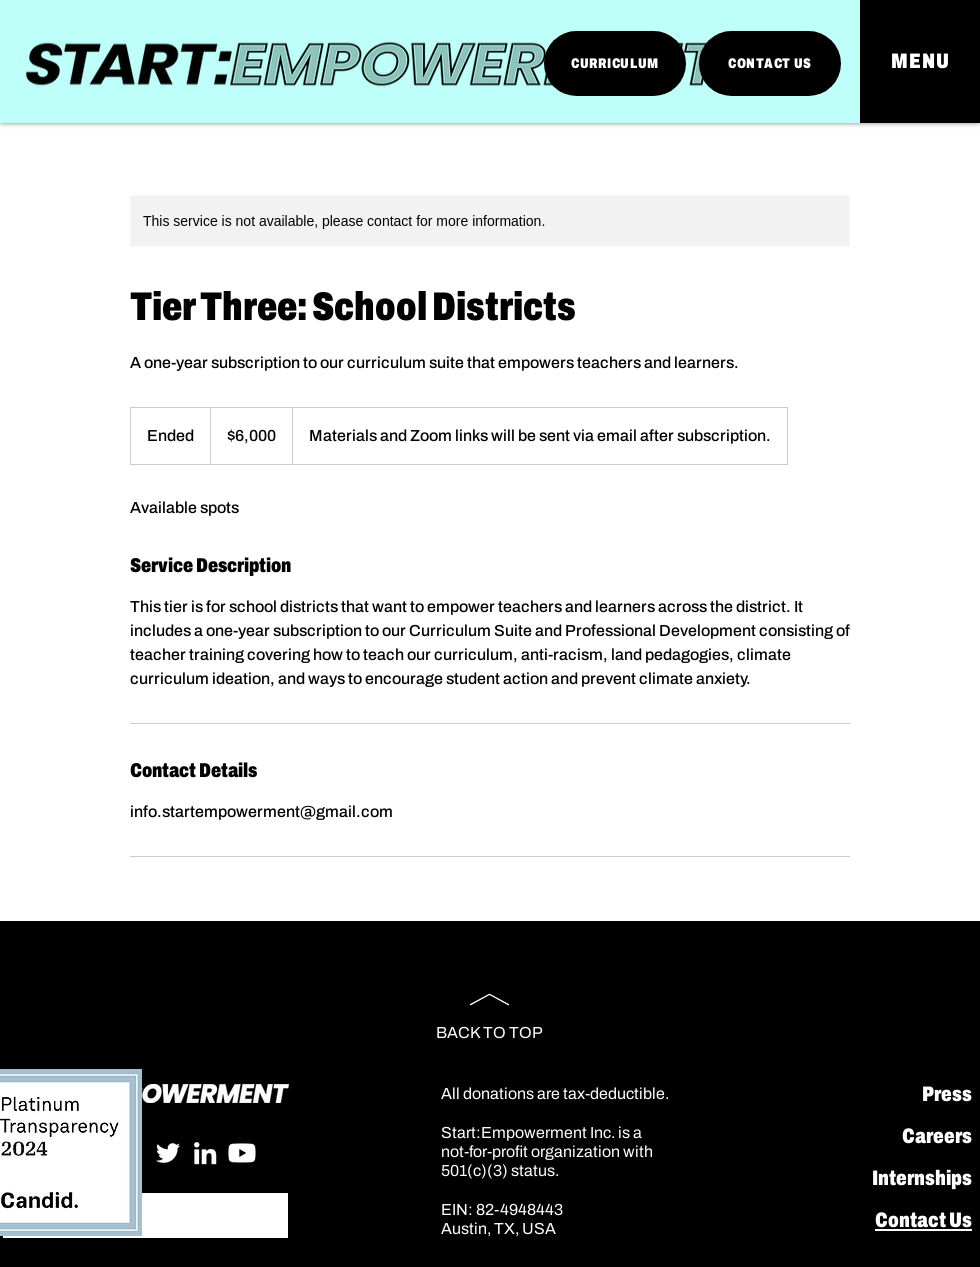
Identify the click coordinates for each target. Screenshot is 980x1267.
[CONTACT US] (770, 63)
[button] (920, 61)
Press (947, 1094)
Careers (937, 1136)
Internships (922, 1178)
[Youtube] (242, 1153)
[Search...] (144, 1215)
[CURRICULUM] (615, 63)
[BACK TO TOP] (489, 1008)
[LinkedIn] (205, 1153)
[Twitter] (168, 1153)
